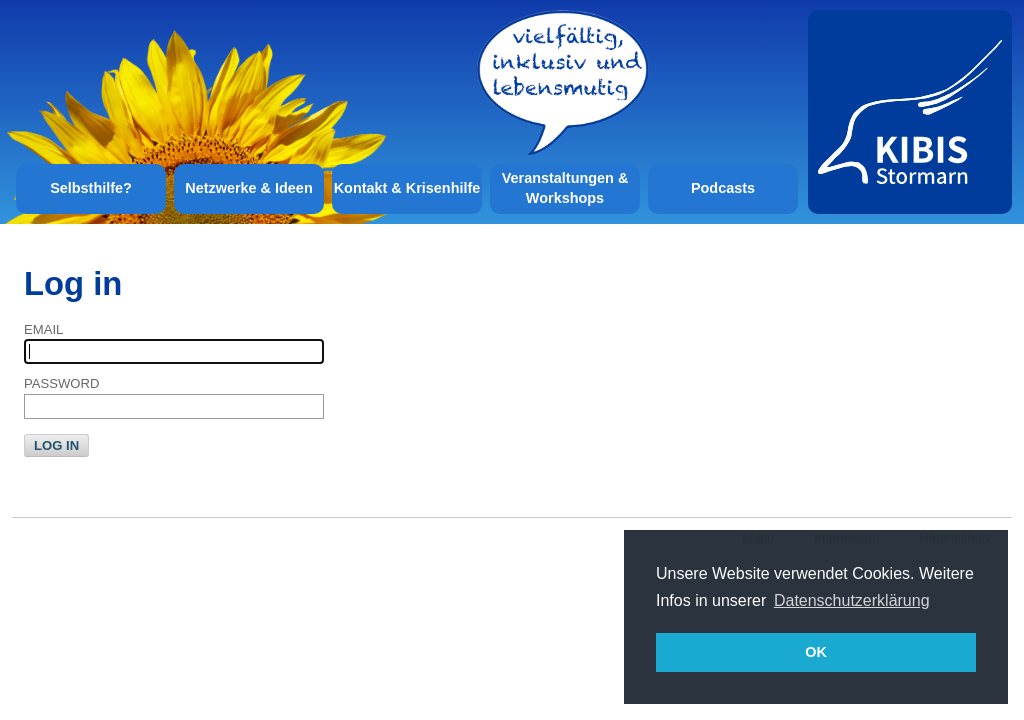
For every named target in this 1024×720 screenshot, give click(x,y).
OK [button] (816, 652)
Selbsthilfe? (91, 188)
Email (43, 329)
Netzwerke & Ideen (248, 188)
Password (62, 383)
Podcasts (723, 188)
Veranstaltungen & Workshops (565, 188)
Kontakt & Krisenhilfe (407, 188)
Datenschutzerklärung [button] (852, 600)
